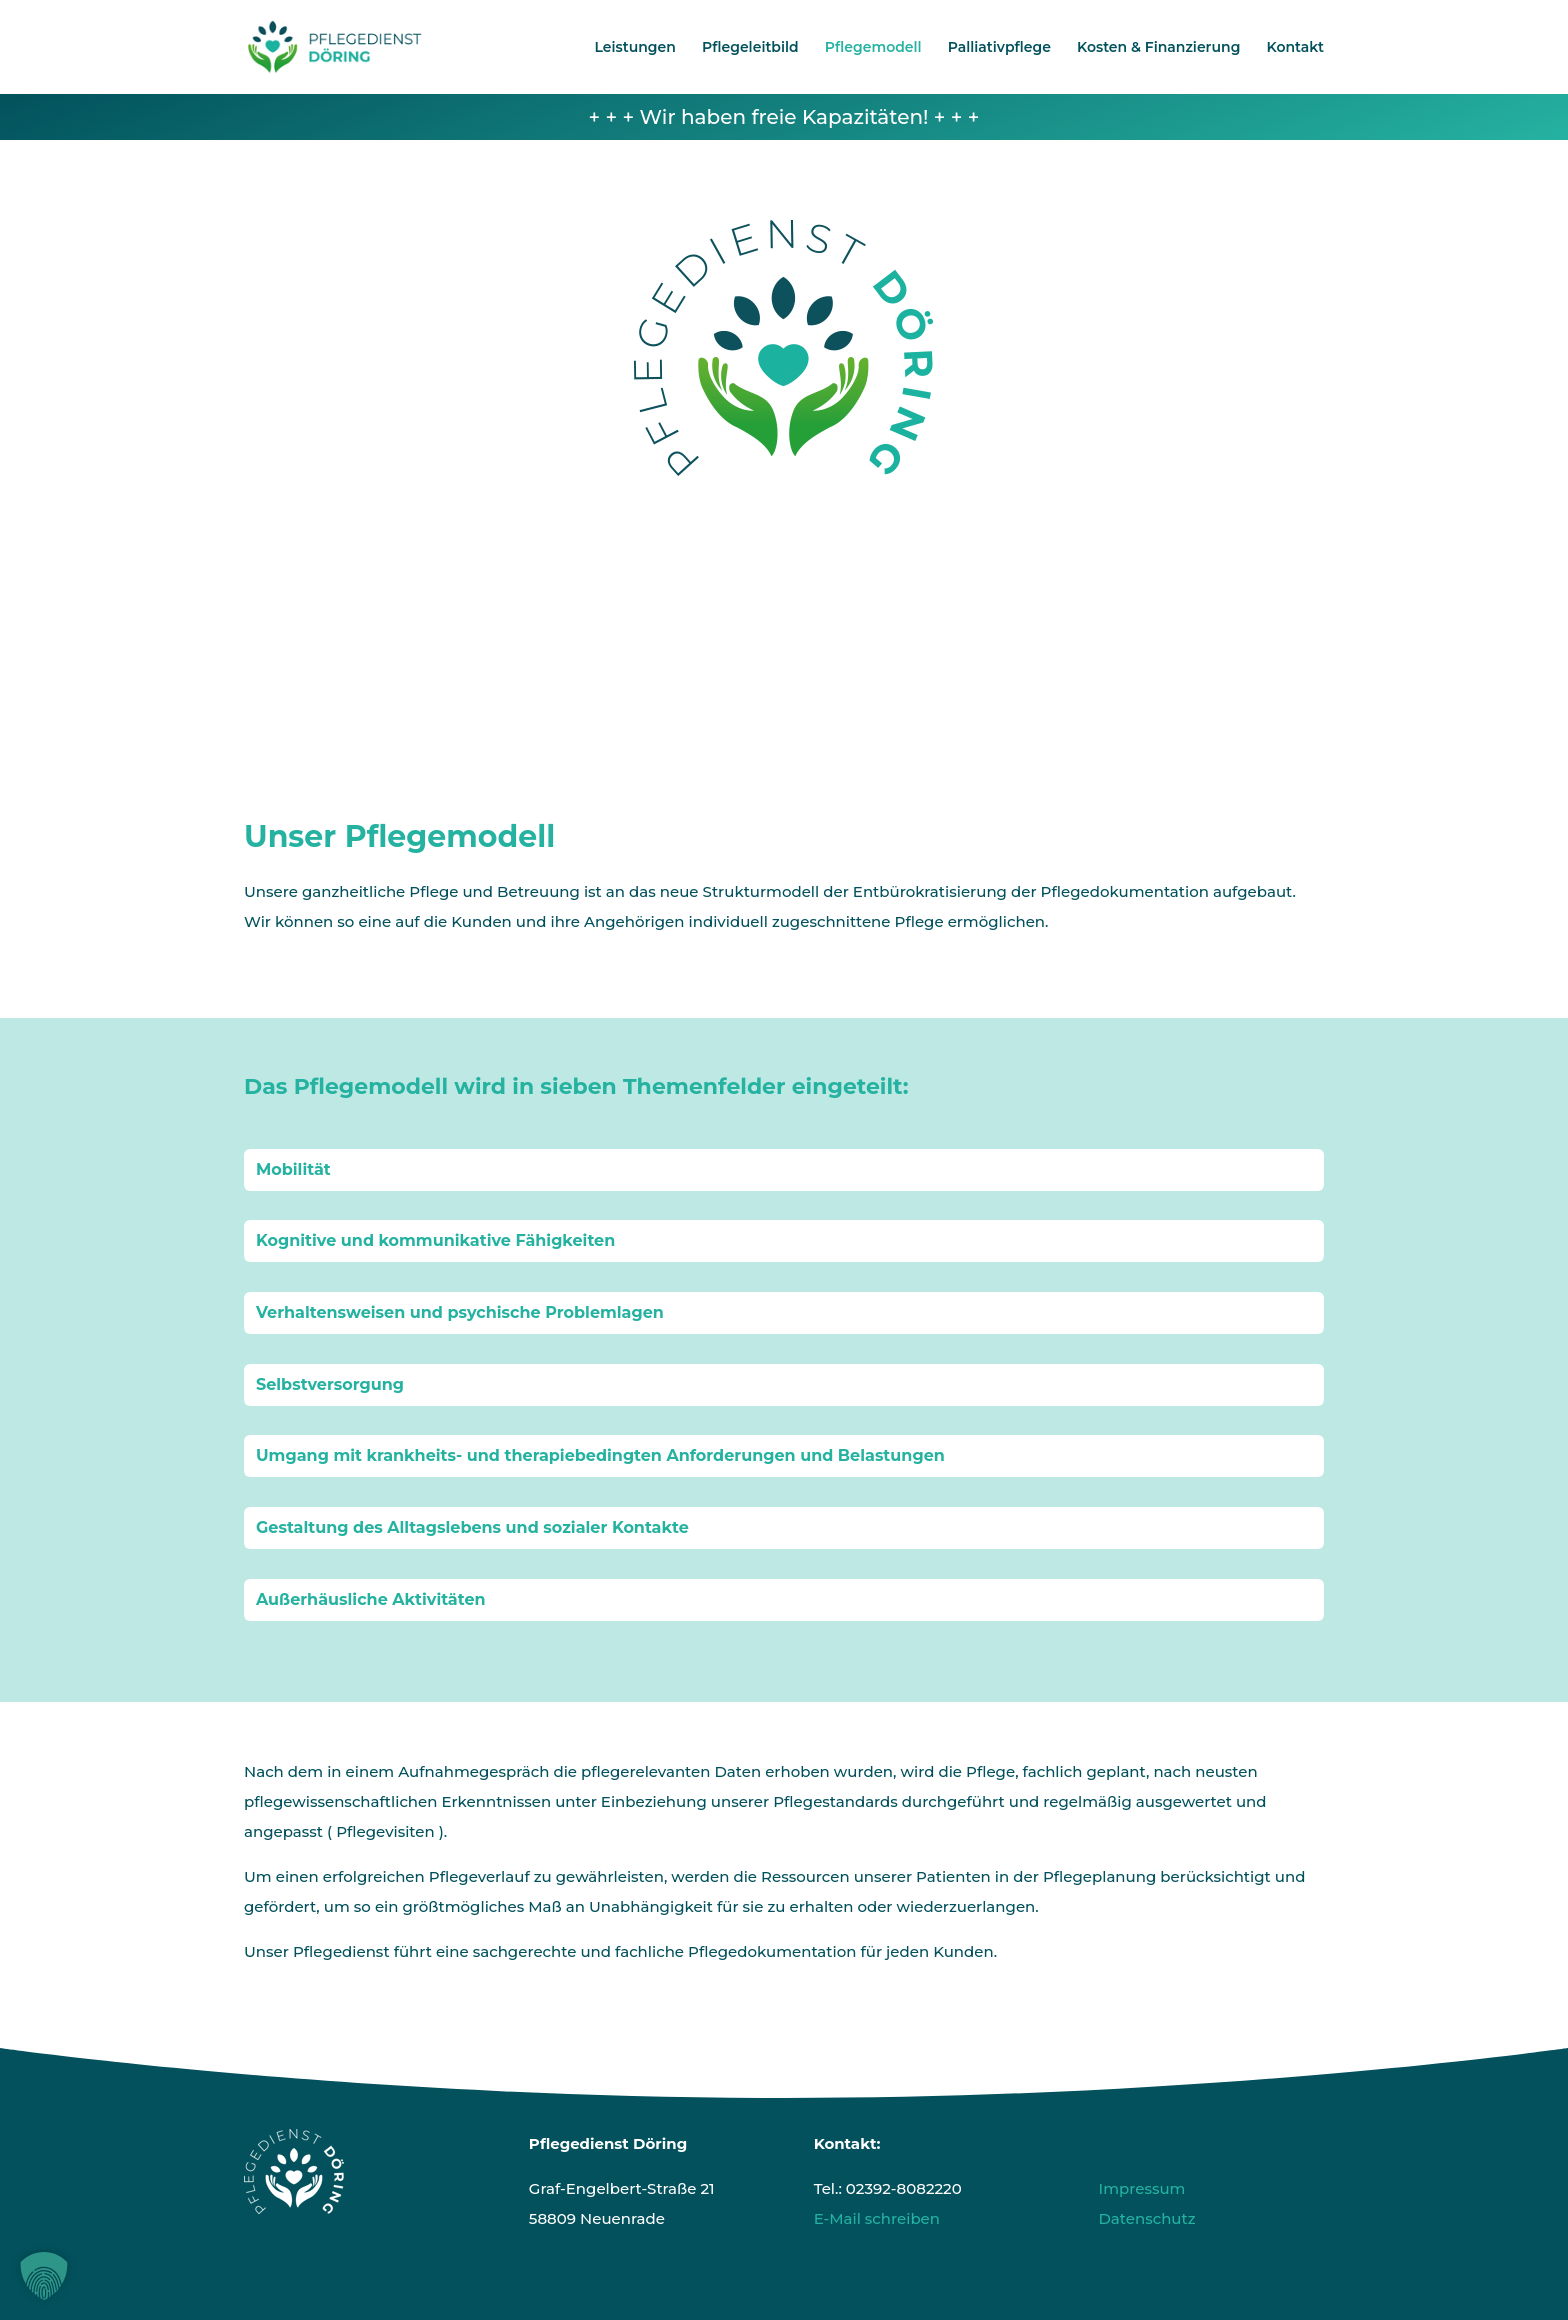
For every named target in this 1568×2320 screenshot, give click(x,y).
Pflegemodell (873, 48)
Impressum (1141, 2188)
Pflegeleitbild (750, 48)
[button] (44, 2276)
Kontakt (1296, 48)
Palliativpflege (999, 48)
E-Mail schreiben (877, 2218)
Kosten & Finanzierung (1158, 48)
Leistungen (635, 48)
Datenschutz (1146, 2218)
